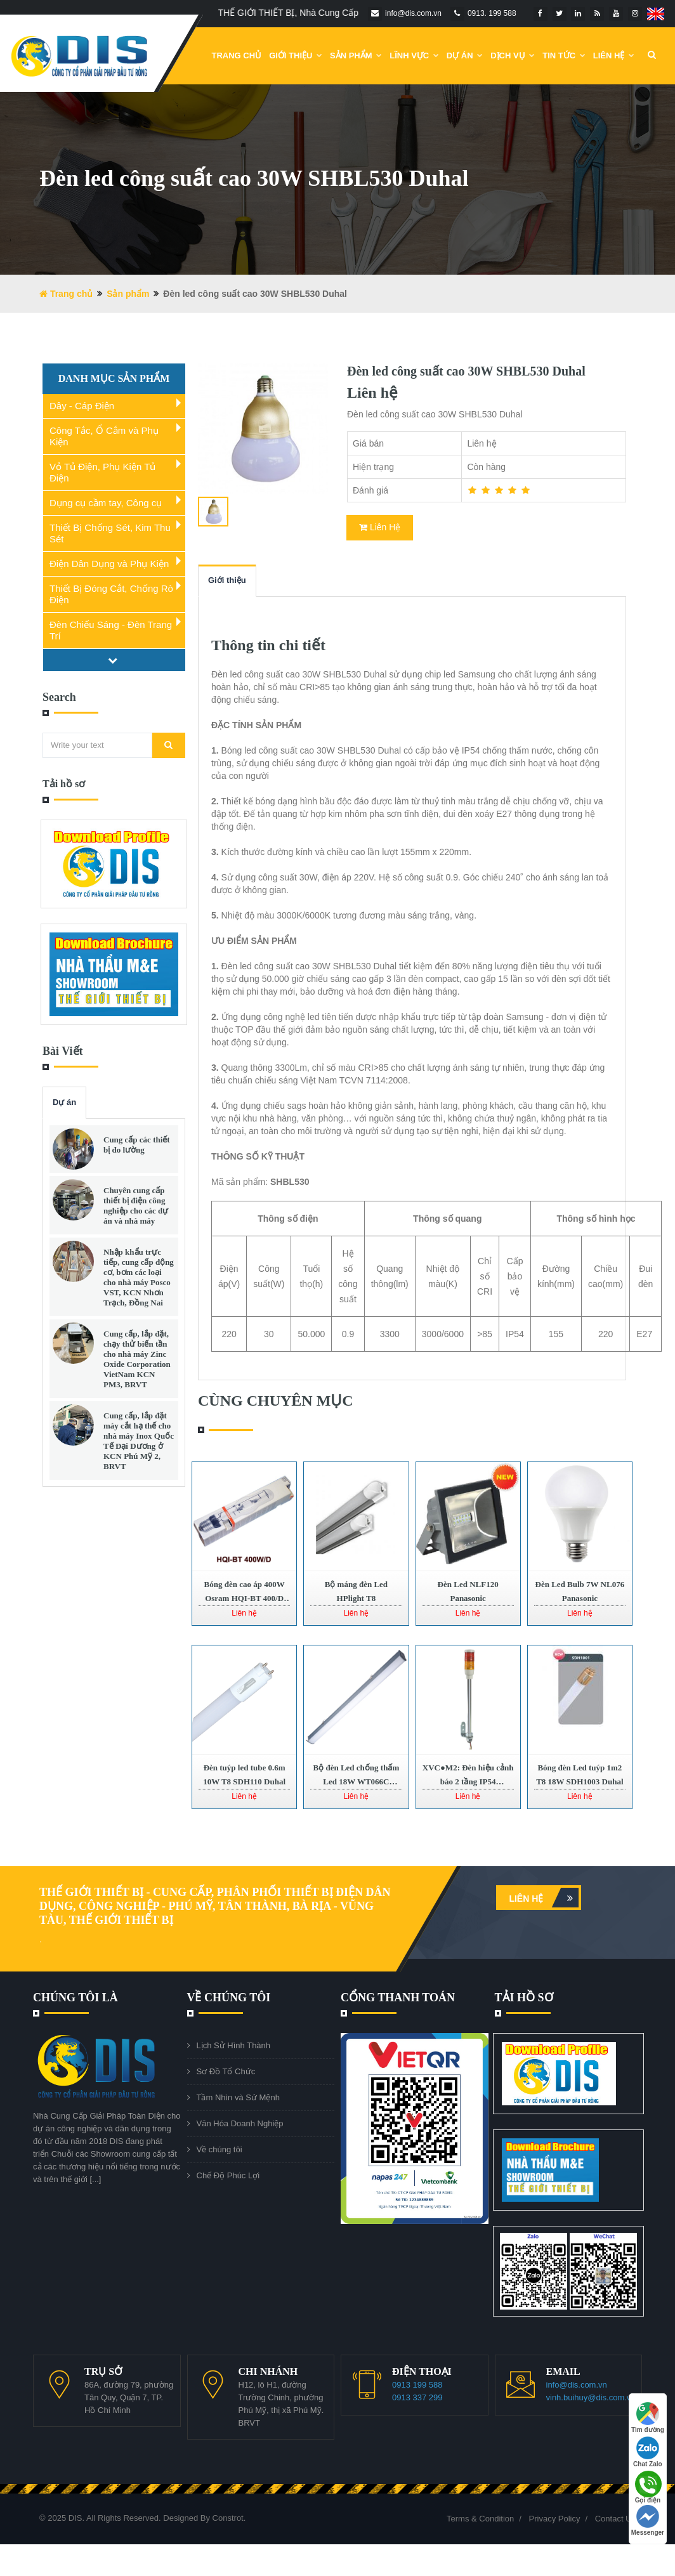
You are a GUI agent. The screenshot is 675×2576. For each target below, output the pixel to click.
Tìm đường (647, 2417)
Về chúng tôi (219, 2149)
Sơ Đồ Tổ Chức (226, 2071)
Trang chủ (237, 55)
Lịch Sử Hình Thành (234, 2045)
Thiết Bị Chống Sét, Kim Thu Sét (110, 533)
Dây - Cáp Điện (81, 405)
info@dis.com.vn (576, 2385)
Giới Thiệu (295, 55)
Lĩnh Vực (414, 55)
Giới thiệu (227, 580)
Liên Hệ (613, 55)
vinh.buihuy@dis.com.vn (591, 2397)
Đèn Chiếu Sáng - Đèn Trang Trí (110, 630)
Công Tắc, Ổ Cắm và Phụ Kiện (104, 436)
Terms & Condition (480, 2518)
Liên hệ (544, 1897)
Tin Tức (564, 55)
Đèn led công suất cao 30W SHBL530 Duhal (466, 371)
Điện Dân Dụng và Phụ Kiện (109, 563)
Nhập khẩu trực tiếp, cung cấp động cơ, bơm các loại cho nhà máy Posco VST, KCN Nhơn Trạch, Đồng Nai (138, 1277)
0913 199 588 (417, 2385)
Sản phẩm (356, 55)
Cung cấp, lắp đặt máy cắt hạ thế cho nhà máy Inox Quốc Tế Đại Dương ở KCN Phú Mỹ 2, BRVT (138, 1441)
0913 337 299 (417, 2397)
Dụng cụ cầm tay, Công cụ (105, 502)
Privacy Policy (554, 2518)
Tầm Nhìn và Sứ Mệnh (238, 2097)
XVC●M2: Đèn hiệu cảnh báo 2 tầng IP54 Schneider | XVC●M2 (468, 1781)
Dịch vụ (512, 55)
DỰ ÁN (465, 55)
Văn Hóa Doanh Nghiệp (240, 2123)
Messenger (647, 2520)
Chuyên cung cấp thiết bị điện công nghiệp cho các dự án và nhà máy (135, 1206)
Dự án (64, 1102)
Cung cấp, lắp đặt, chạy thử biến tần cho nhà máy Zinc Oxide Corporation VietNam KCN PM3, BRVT (137, 1359)
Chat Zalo (647, 2452)
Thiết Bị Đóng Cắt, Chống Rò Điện (111, 594)
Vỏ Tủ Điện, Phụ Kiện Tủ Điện (102, 472)
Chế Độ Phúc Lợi (228, 2175)
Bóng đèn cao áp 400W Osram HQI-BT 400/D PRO (244, 1598)
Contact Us (615, 2518)
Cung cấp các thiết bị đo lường (136, 1144)
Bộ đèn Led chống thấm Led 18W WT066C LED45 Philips (356, 1781)
